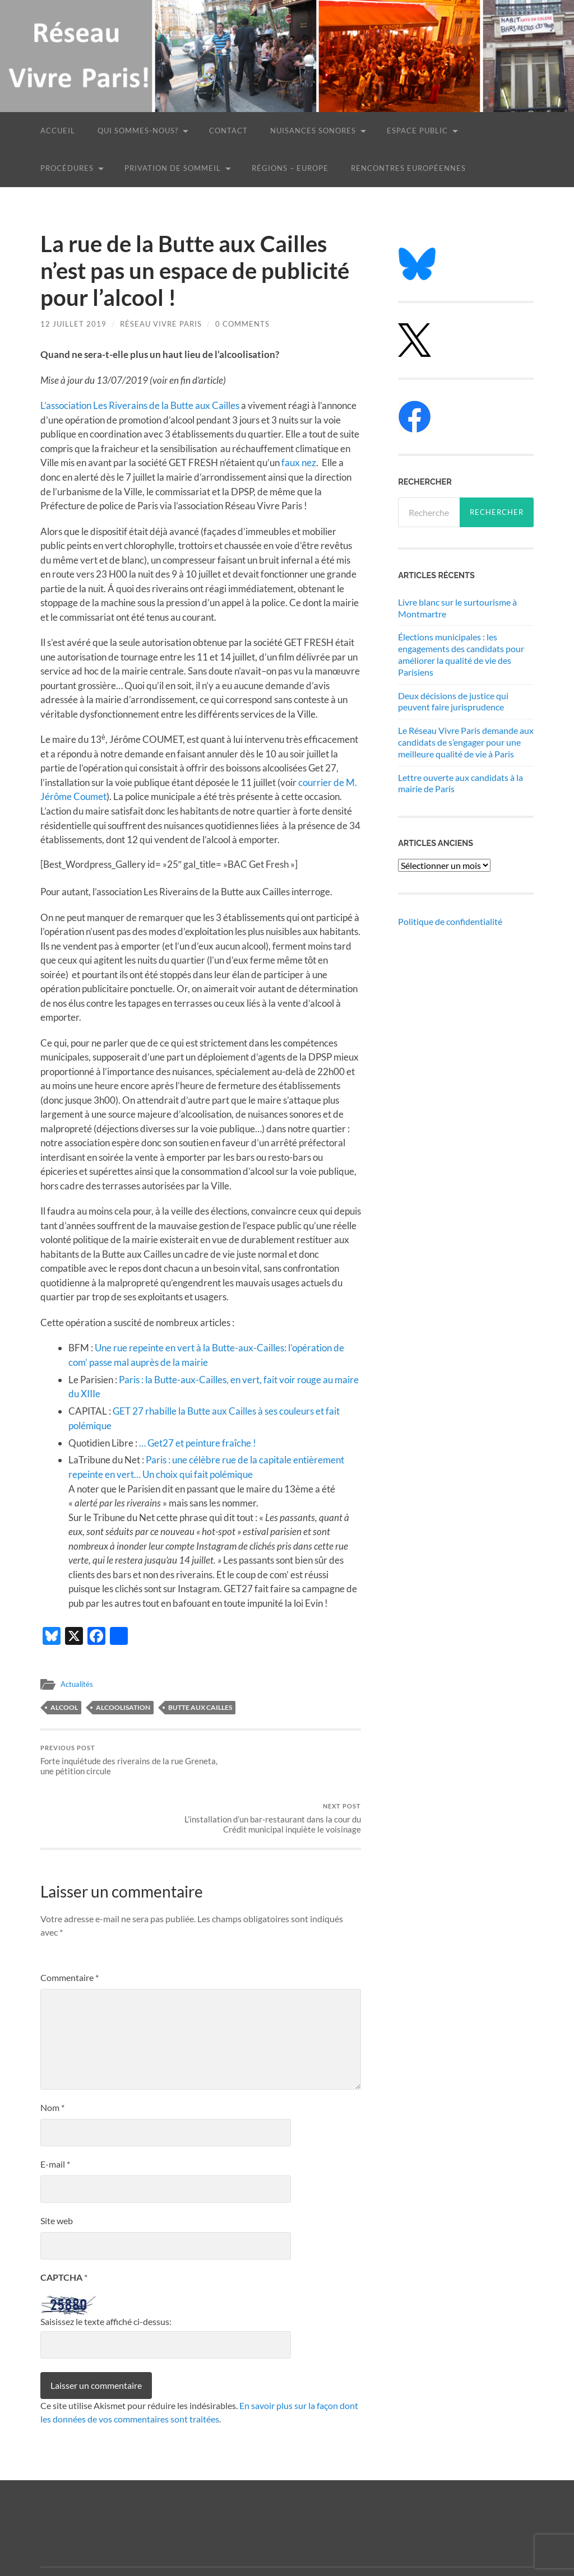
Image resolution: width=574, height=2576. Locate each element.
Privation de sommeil (172, 168)
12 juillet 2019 (73, 323)
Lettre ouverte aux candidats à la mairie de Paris (460, 783)
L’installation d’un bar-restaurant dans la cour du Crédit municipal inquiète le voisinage (282, 1763)
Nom (52, 2058)
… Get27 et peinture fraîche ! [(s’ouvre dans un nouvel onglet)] (197, 1441)
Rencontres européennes (408, 168)
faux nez (298, 462)
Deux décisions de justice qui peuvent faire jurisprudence (453, 701)
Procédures (67, 168)
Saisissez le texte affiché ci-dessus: (106, 2271)
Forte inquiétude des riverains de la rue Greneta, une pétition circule (118, 1758)
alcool (64, 1705)
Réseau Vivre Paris (161, 323)
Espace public (417, 130)
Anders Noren (474, 2536)
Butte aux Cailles (200, 1705)
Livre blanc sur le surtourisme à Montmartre (457, 608)
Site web (56, 2171)
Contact (228, 130)
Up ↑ (525, 2536)
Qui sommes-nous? (138, 130)
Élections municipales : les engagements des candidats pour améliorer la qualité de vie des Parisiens (461, 654)
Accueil (57, 130)
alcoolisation (123, 1705)
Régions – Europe (290, 168)
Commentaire (69, 1928)
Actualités (78, 1681)
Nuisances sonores (313, 130)
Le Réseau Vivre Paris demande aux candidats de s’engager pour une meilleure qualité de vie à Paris (466, 742)
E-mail (55, 2114)
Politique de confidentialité (450, 921)
